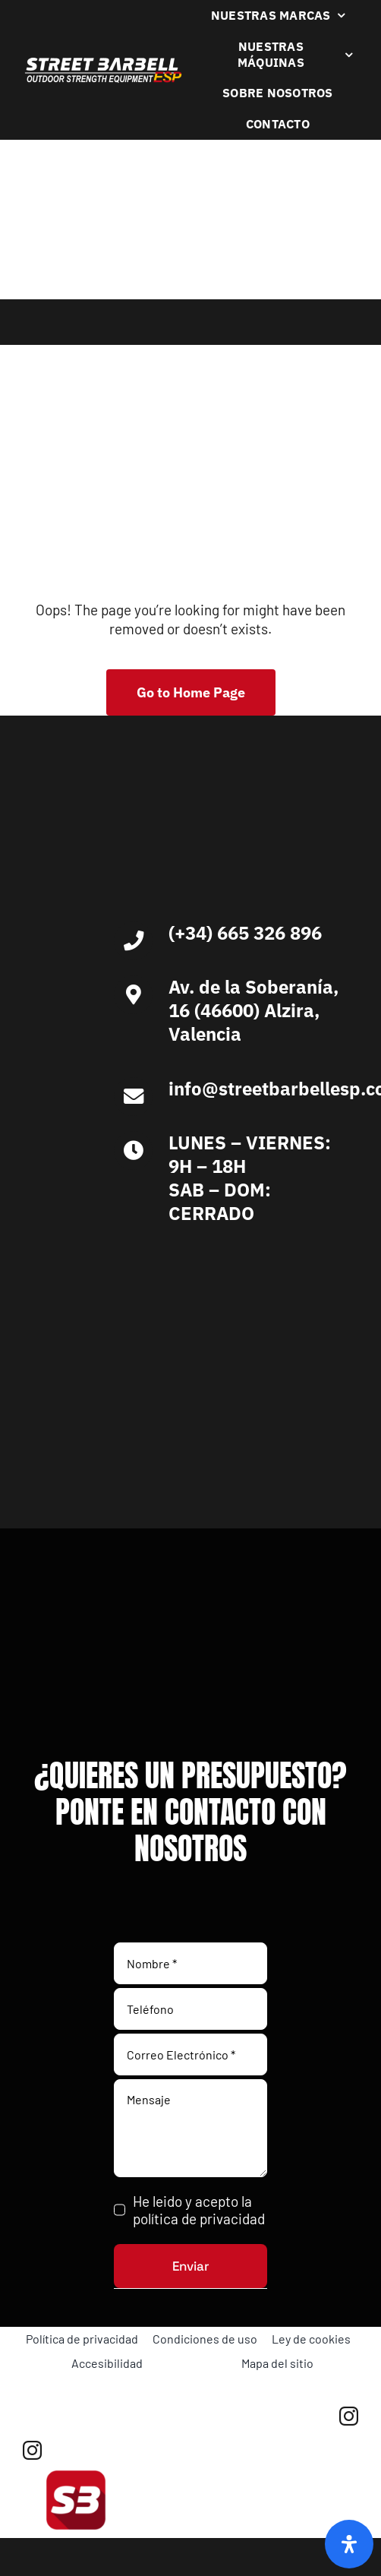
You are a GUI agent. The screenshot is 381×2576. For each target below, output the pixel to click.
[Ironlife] (129, 1417)
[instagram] (348, 2416)
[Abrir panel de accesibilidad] (349, 2544)
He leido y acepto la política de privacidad (199, 2209)
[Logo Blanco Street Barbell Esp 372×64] (103, 63)
